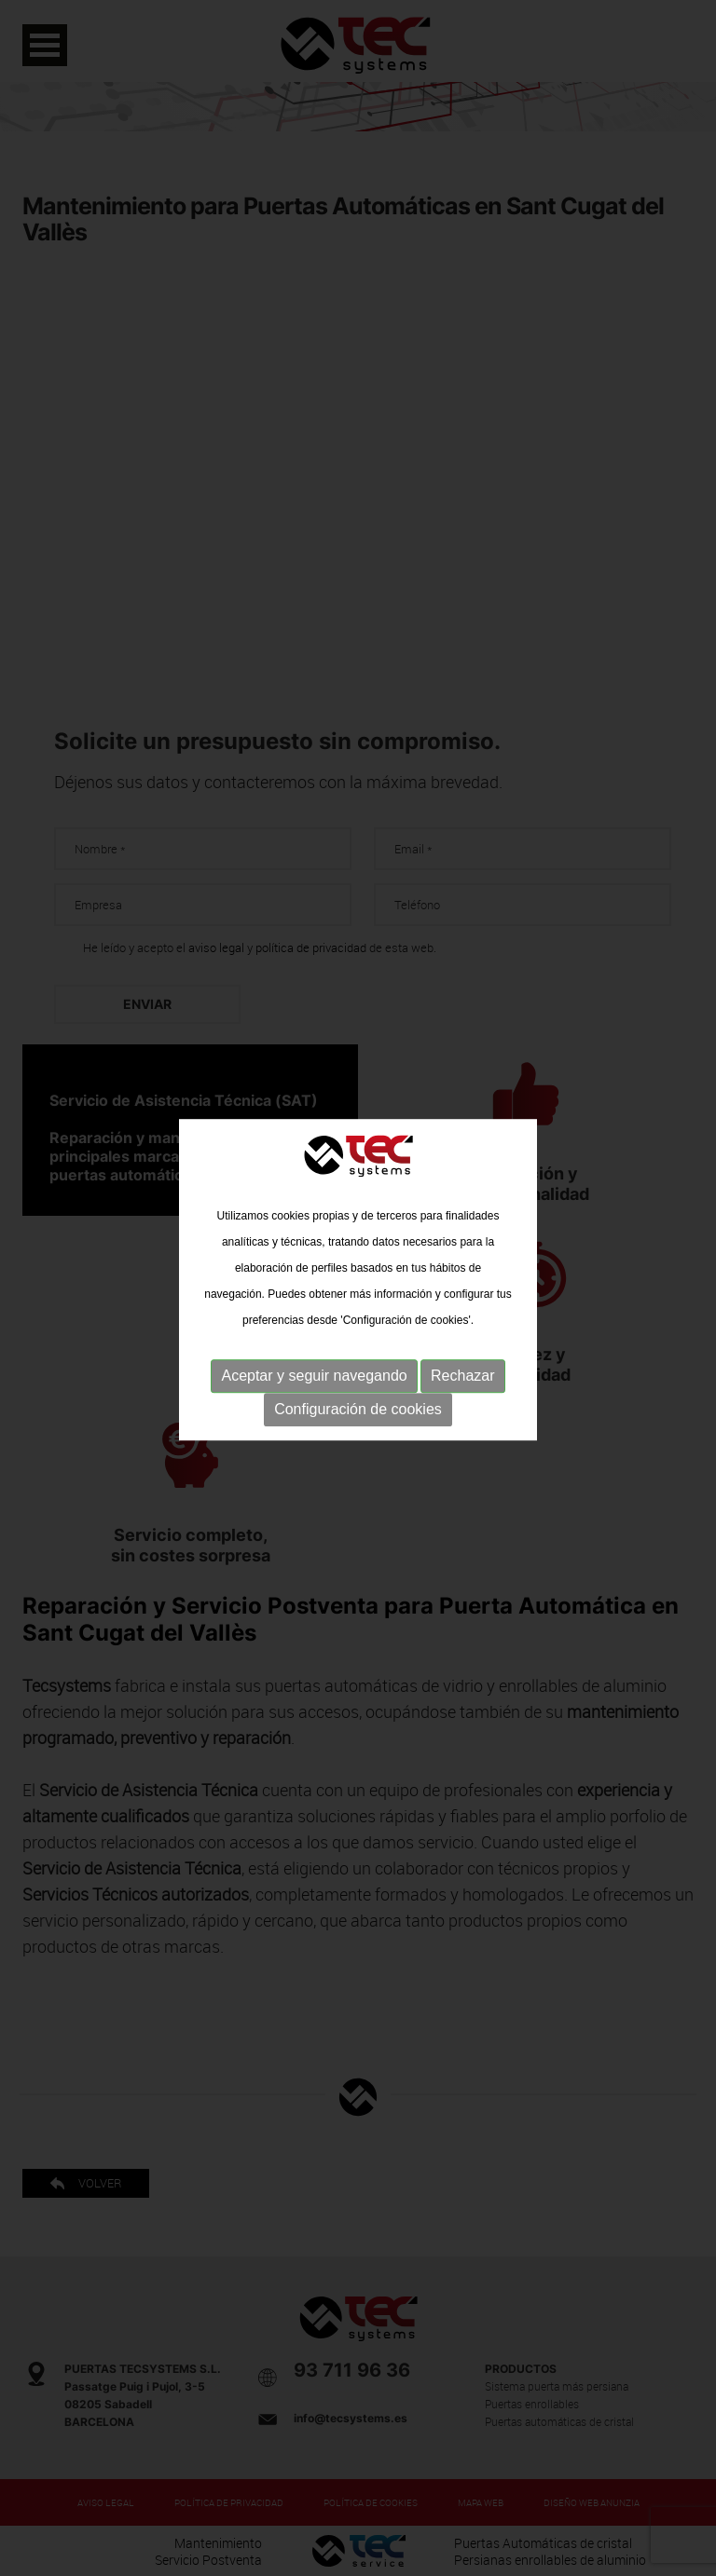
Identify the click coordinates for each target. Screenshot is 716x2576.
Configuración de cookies (358, 1404)
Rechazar (462, 1371)
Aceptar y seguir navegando (313, 1371)
